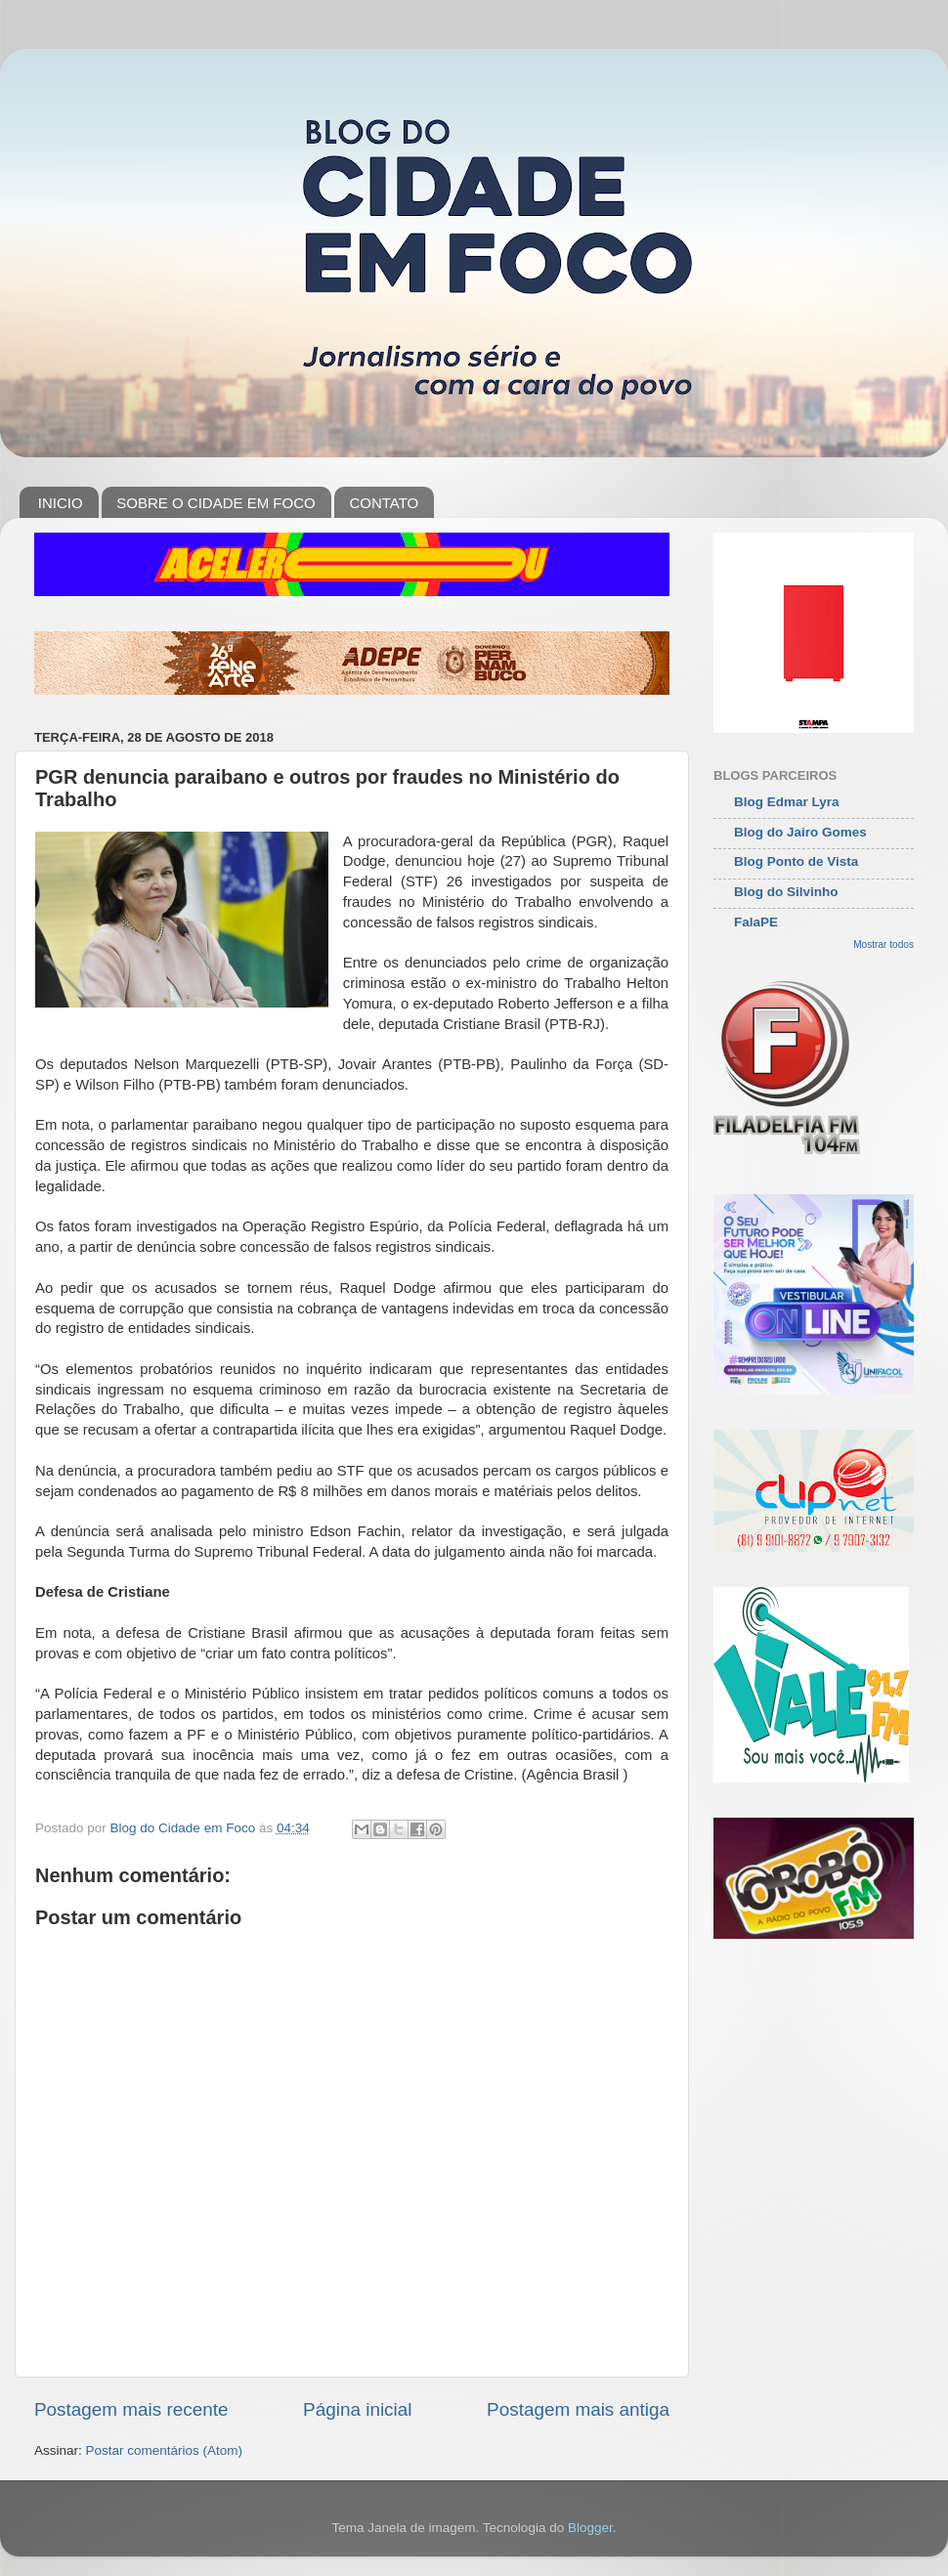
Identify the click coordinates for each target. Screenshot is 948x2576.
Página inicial (357, 2409)
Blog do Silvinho (786, 891)
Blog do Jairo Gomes (800, 832)
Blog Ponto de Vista (796, 861)
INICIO (60, 502)
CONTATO (383, 502)
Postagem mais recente (131, 2409)
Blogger (590, 2527)
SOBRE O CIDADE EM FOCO (215, 502)
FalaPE (756, 922)
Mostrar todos (883, 944)
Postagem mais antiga (578, 2409)
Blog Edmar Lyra (787, 801)
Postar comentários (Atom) (164, 2450)
